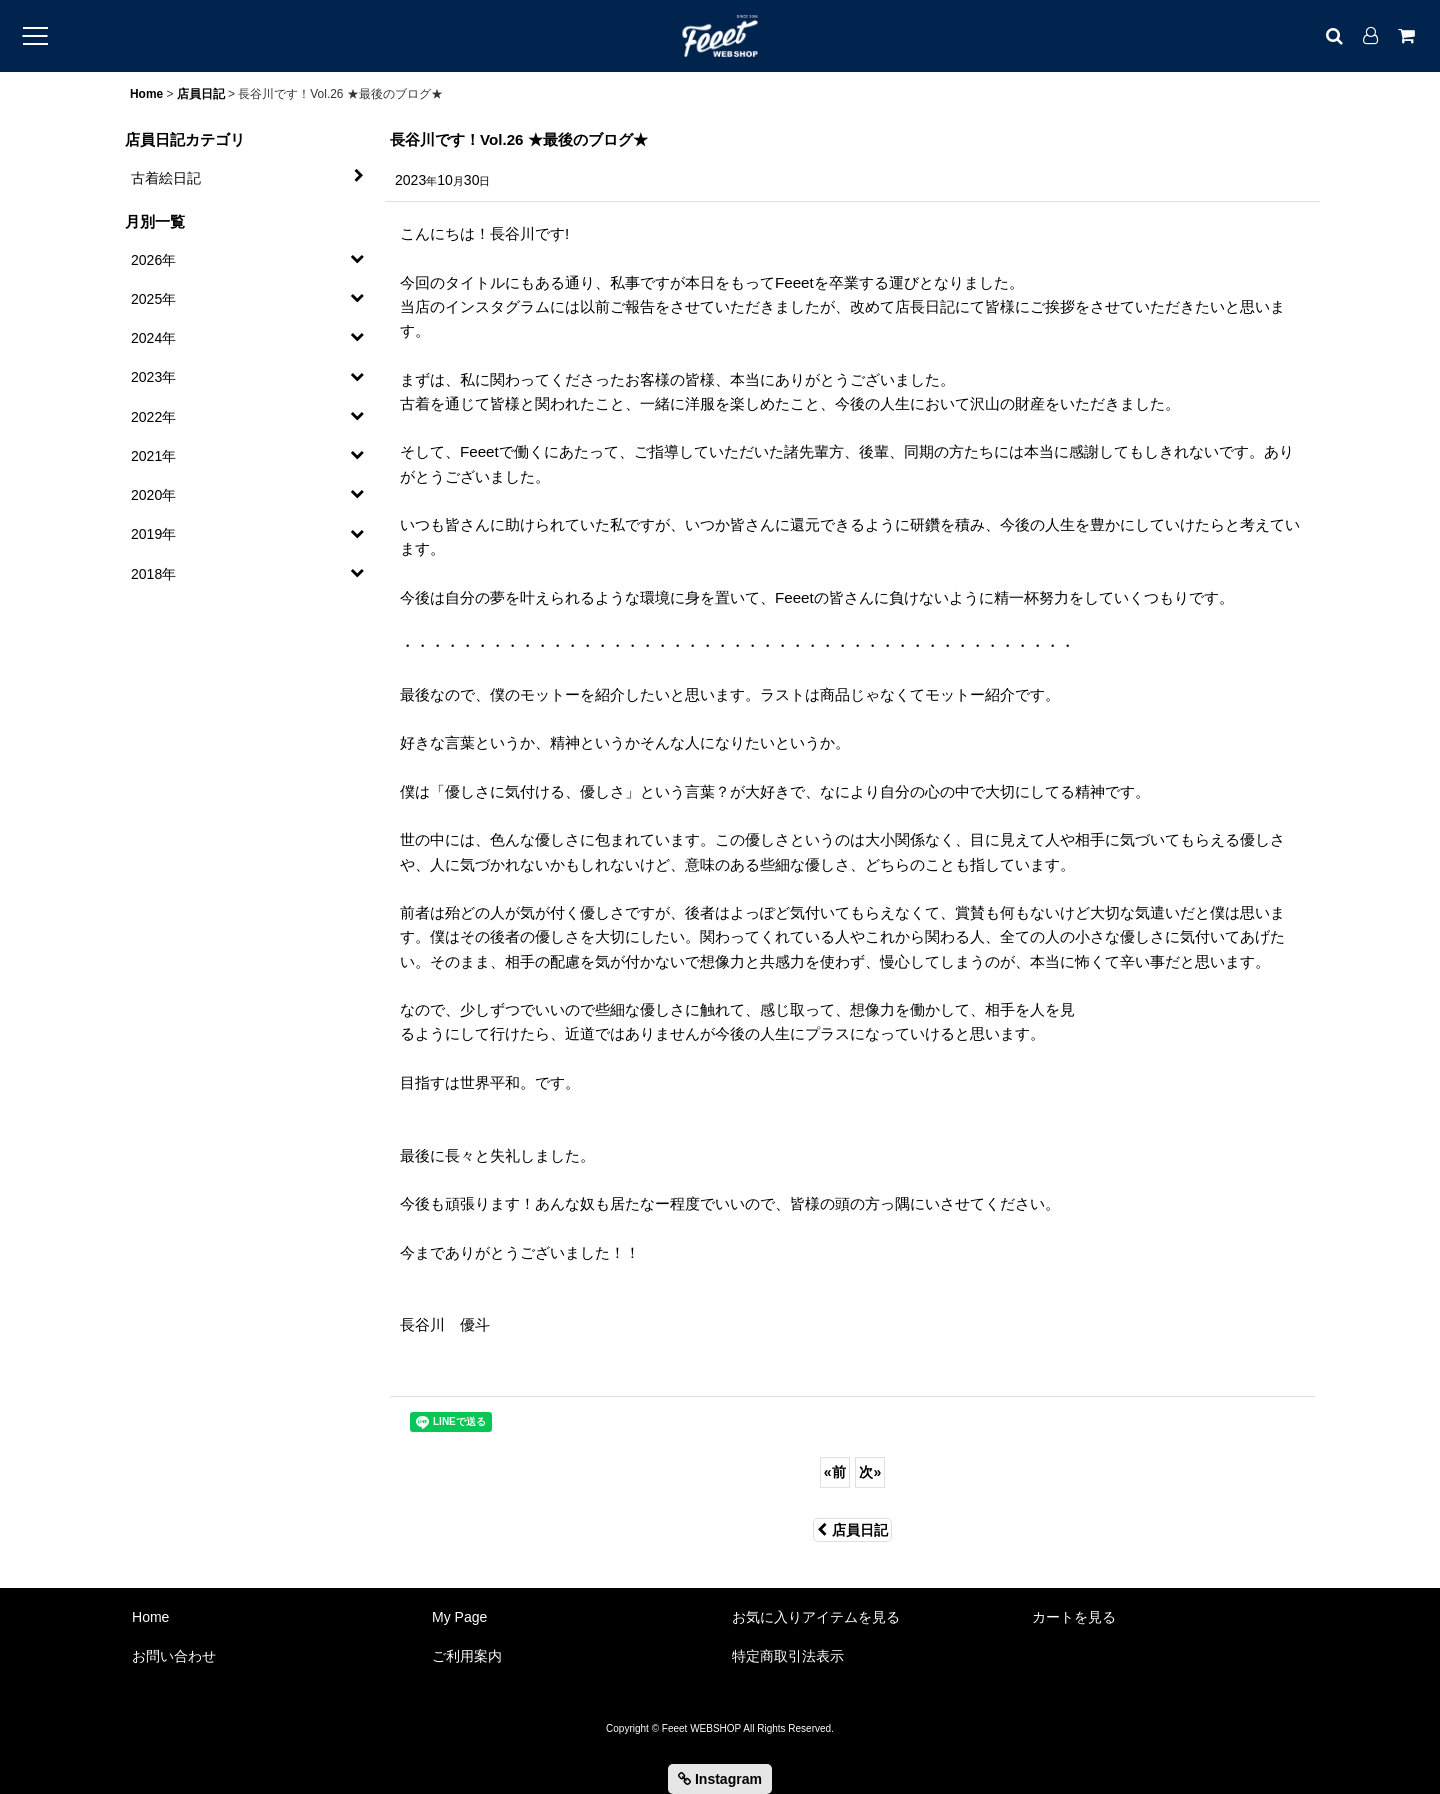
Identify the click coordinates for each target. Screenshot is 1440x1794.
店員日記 (852, 1530)
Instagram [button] (720, 1779)
